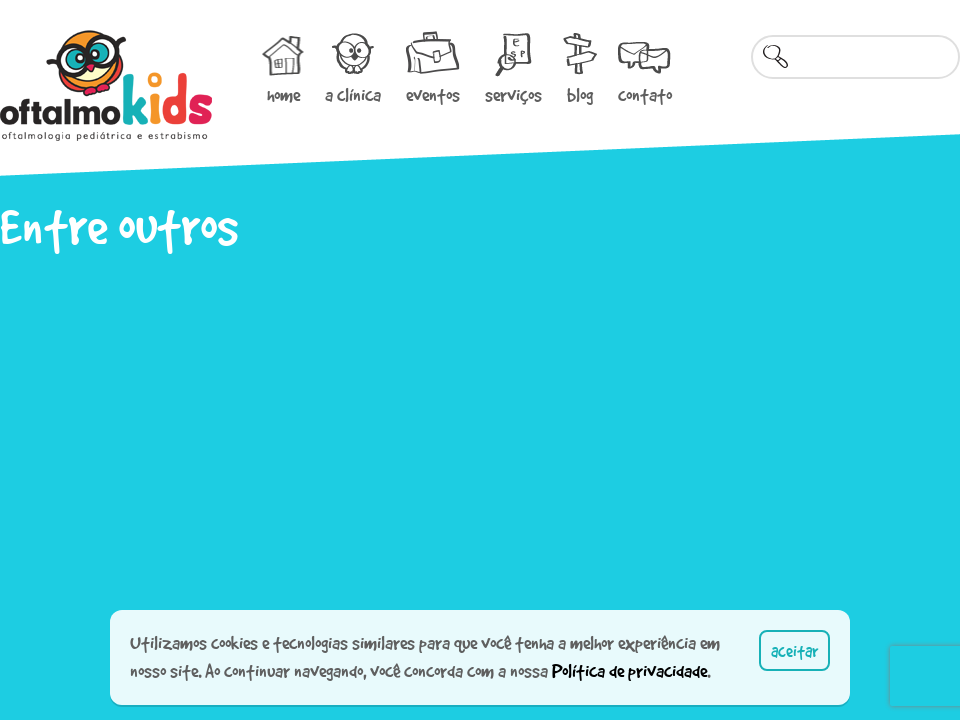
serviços (513, 95)
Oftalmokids (106, 85)
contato (645, 95)
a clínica (353, 95)
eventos (433, 95)
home (283, 95)
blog (580, 95)
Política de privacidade (629, 671)
